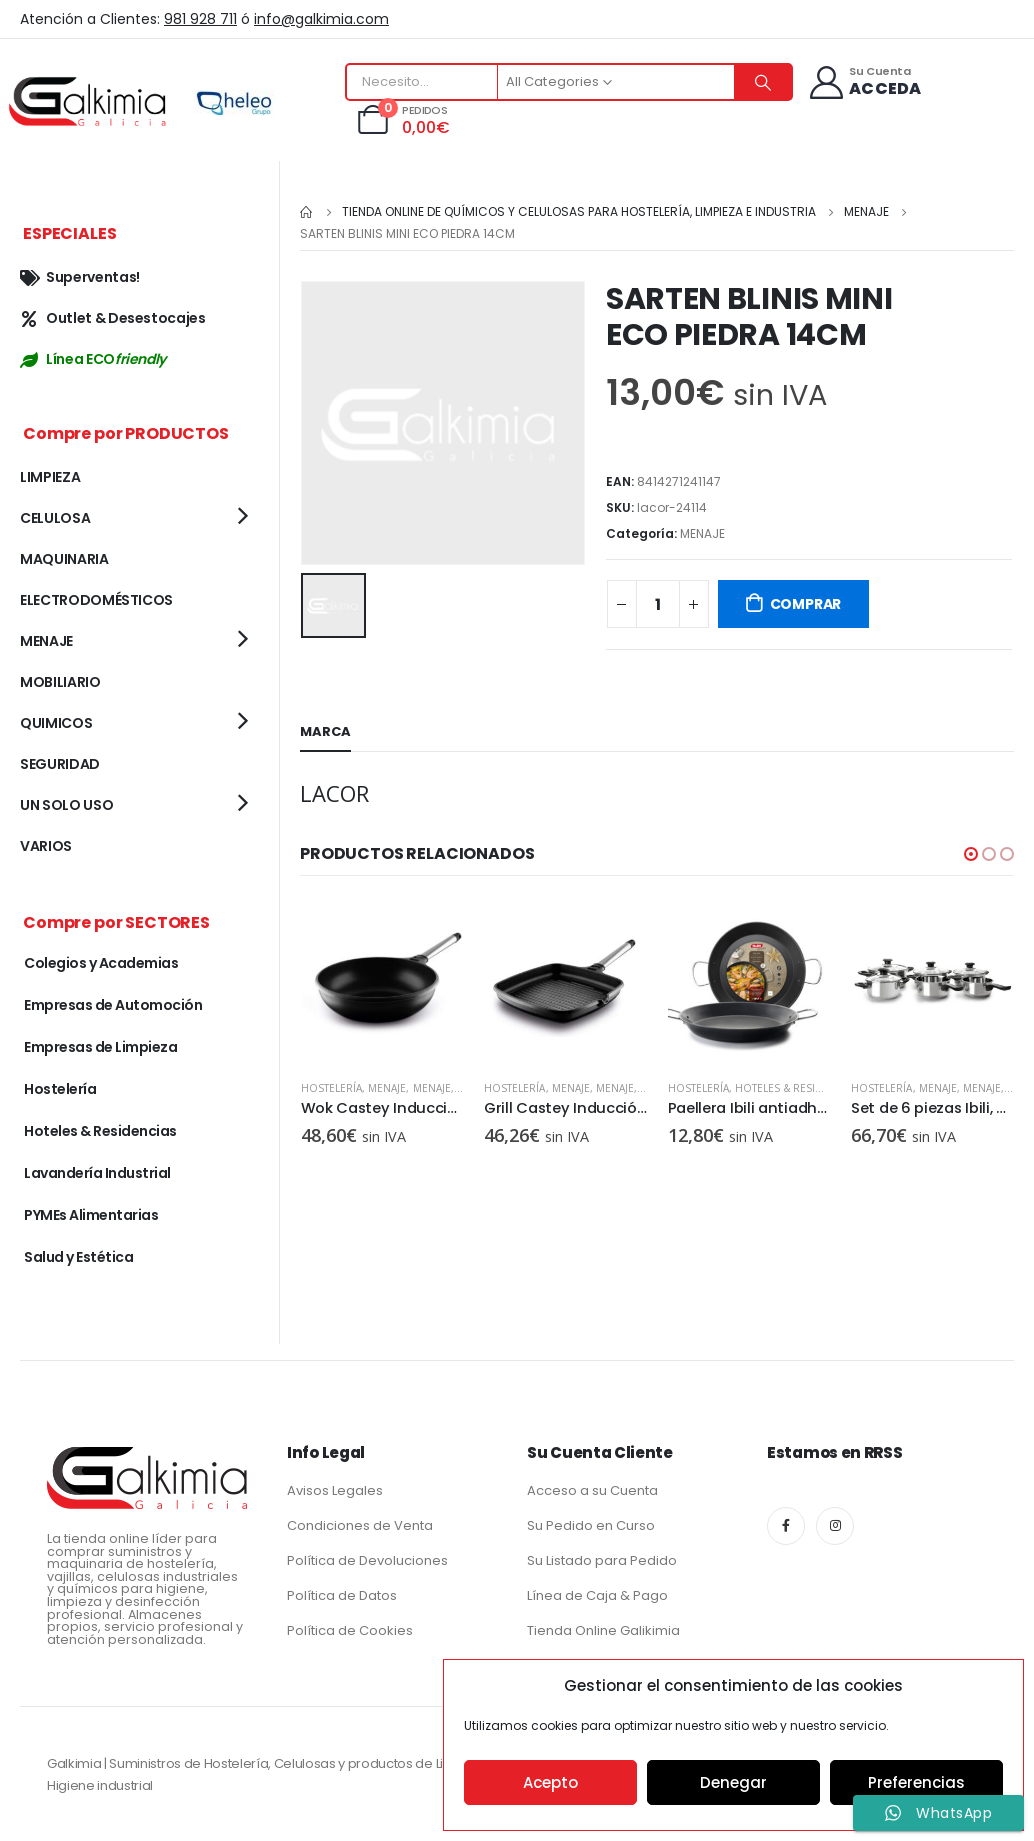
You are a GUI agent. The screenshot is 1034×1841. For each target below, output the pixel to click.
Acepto (550, 1782)
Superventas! (80, 277)
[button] (971, 854)
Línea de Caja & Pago (597, 1595)
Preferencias (916, 1782)
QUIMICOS (56, 723)
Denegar (733, 1782)
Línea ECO (93, 359)
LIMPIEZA (50, 477)
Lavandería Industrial (97, 1173)
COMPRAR (806, 604)
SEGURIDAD (60, 764)
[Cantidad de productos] (658, 604)
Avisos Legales (335, 1490)
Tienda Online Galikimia (603, 1630)
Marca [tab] (325, 731)
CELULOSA (55, 518)
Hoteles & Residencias (100, 1131)
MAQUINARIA (64, 559)
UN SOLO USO (66, 805)
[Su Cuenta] (864, 82)
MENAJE (702, 533)
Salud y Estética (78, 1257)
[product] (382, 982)
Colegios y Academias (101, 963)
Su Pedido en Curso (591, 1525)
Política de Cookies (350, 1630)
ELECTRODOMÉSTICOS (96, 600)
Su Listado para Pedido (602, 1560)
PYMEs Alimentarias (91, 1215)
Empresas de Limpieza (100, 1047)
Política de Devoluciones (367, 1560)
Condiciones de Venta (360, 1525)
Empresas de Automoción (113, 1005)
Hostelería (331, 1088)
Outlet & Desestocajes (113, 318)
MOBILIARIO (60, 682)
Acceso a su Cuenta (592, 1490)
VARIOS (46, 846)
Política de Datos (342, 1595)
